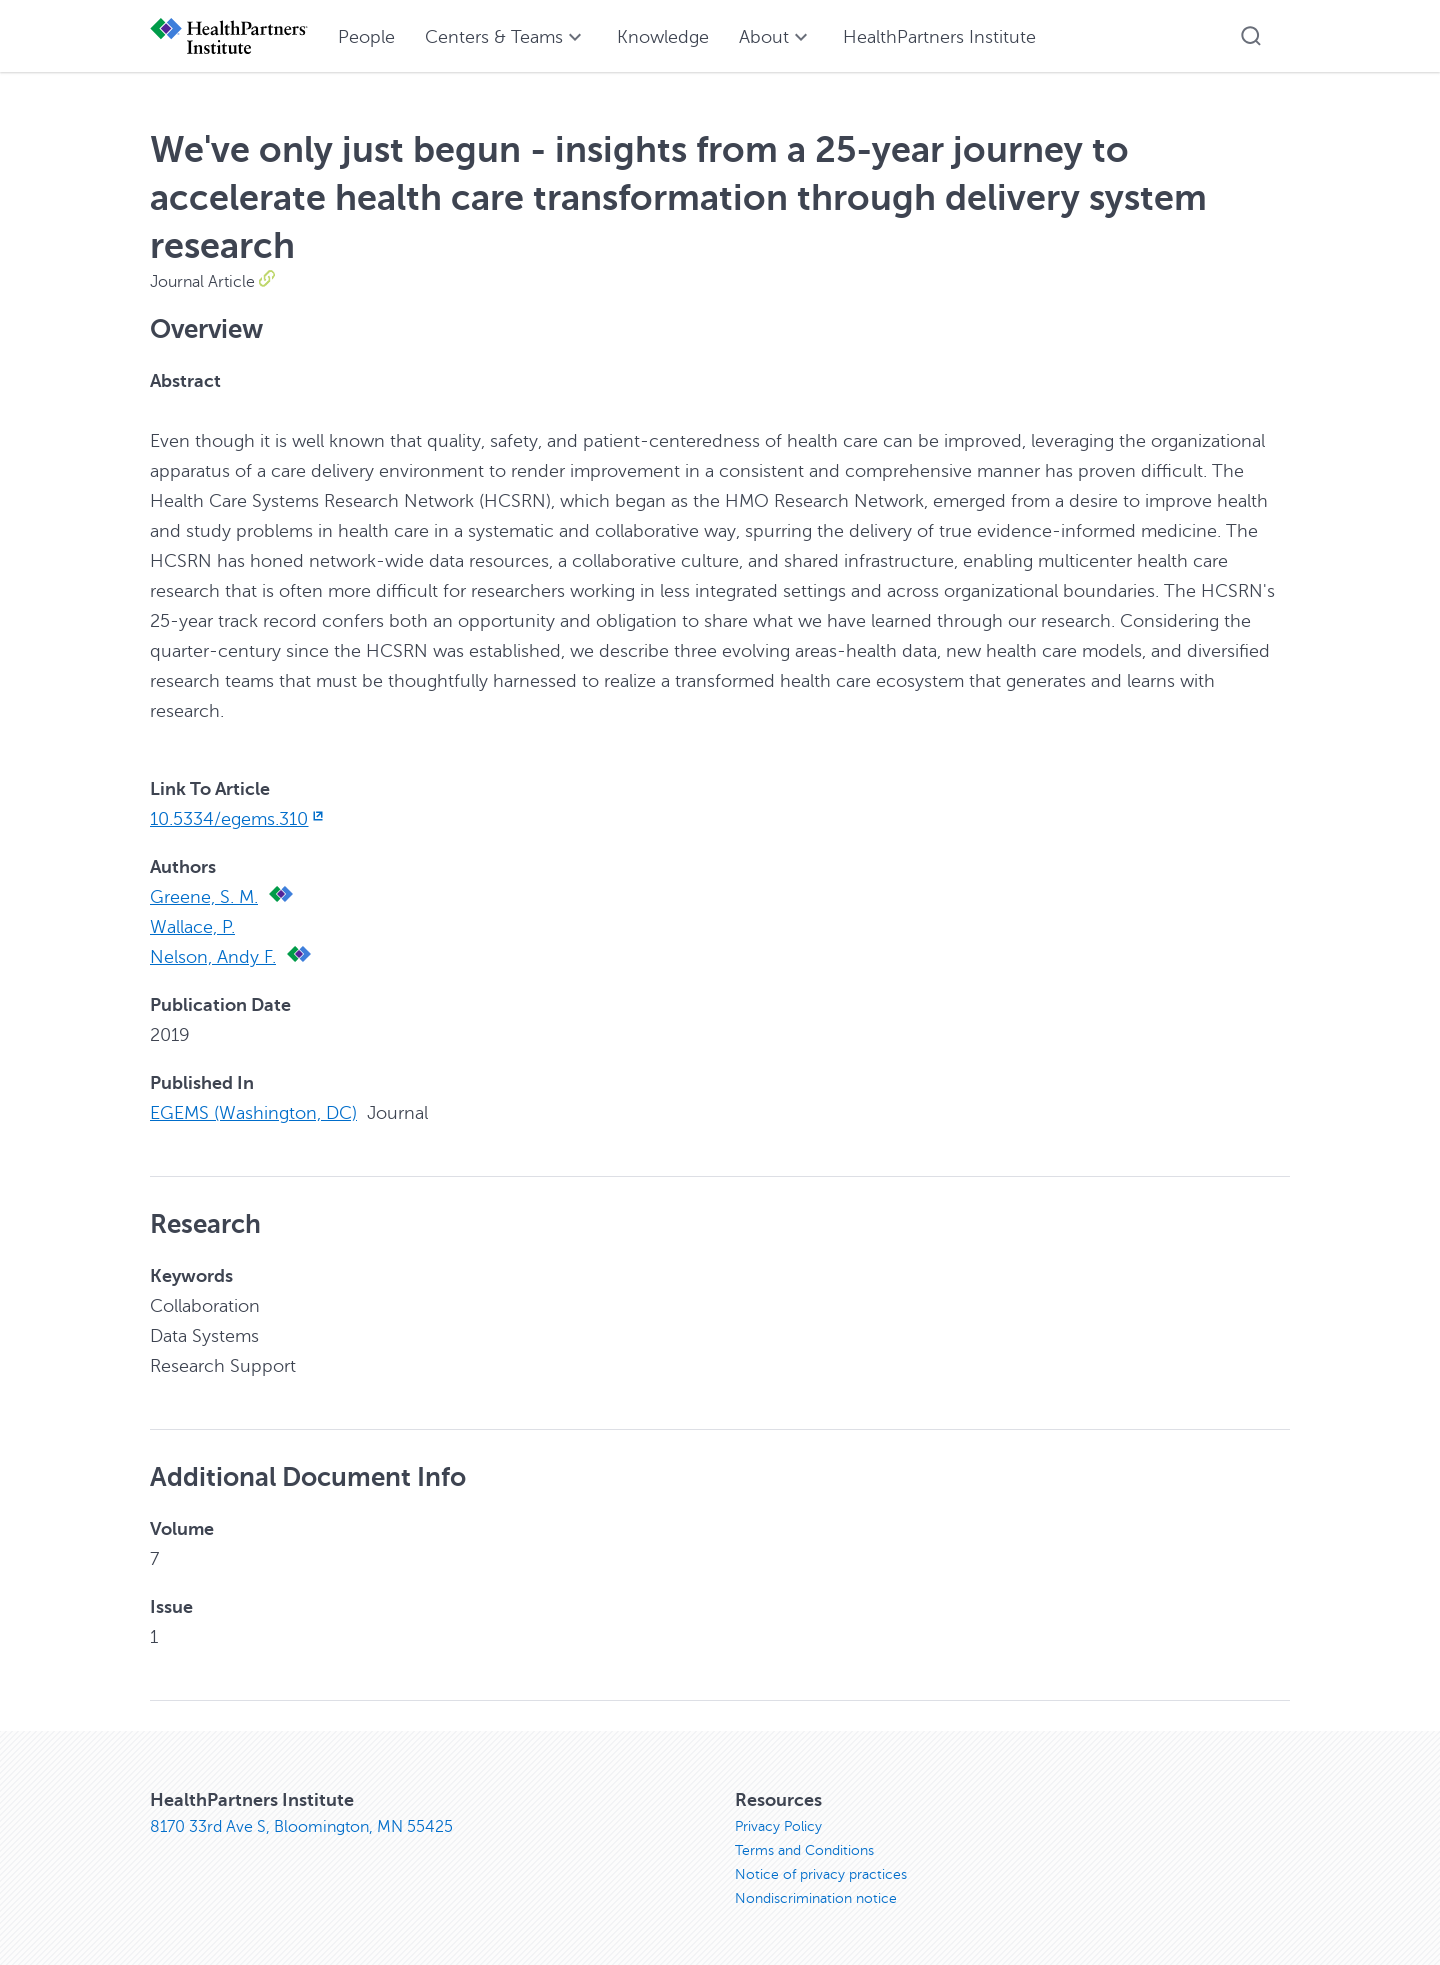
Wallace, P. (192, 927)
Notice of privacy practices (821, 1874)
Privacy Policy (778, 1826)
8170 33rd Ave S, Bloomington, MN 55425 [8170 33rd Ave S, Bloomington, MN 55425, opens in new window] (301, 1827)
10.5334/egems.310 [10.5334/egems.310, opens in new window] (238, 819)
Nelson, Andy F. (213, 957)
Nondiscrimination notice (816, 1898)
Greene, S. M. (204, 897)
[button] (1251, 36)
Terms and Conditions (804, 1850)
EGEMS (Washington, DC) (253, 1113)
